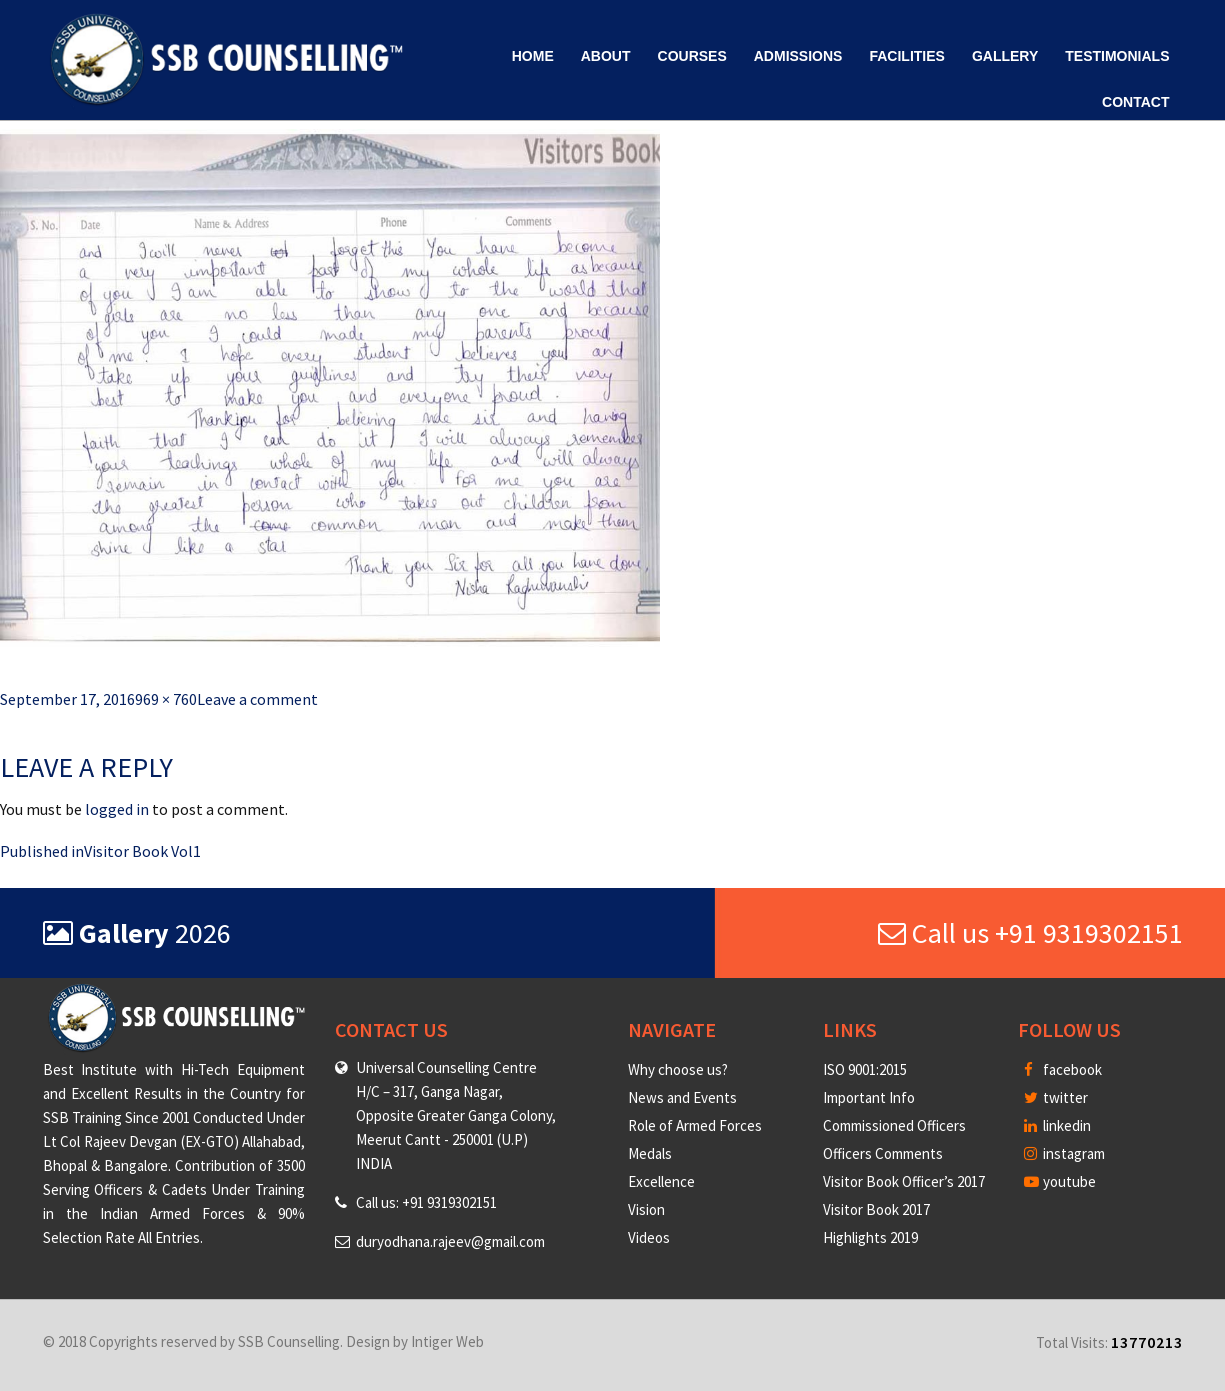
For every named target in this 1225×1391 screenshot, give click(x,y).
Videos (649, 1237)
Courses (692, 56)
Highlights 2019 (870, 1237)
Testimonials (1117, 56)
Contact (1135, 102)
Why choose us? (678, 1069)
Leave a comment (257, 699)
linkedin (1057, 1125)
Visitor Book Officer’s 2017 (904, 1181)
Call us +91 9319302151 (1030, 933)
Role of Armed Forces (695, 1125)
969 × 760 (166, 699)
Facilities (906, 56)
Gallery (1005, 56)
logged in (117, 809)
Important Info (869, 1097)
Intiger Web (447, 1341)
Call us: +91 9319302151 (426, 1202)
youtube (1060, 1181)
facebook (1063, 1069)
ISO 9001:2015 (865, 1069)
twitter (1056, 1097)
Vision (646, 1209)
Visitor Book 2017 (876, 1209)
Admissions (798, 56)
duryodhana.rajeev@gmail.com (450, 1241)
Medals (650, 1153)
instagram (1064, 1153)
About (606, 56)
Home (533, 56)
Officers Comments (883, 1153)
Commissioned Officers (894, 1125)
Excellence (661, 1181)
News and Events (682, 1097)
